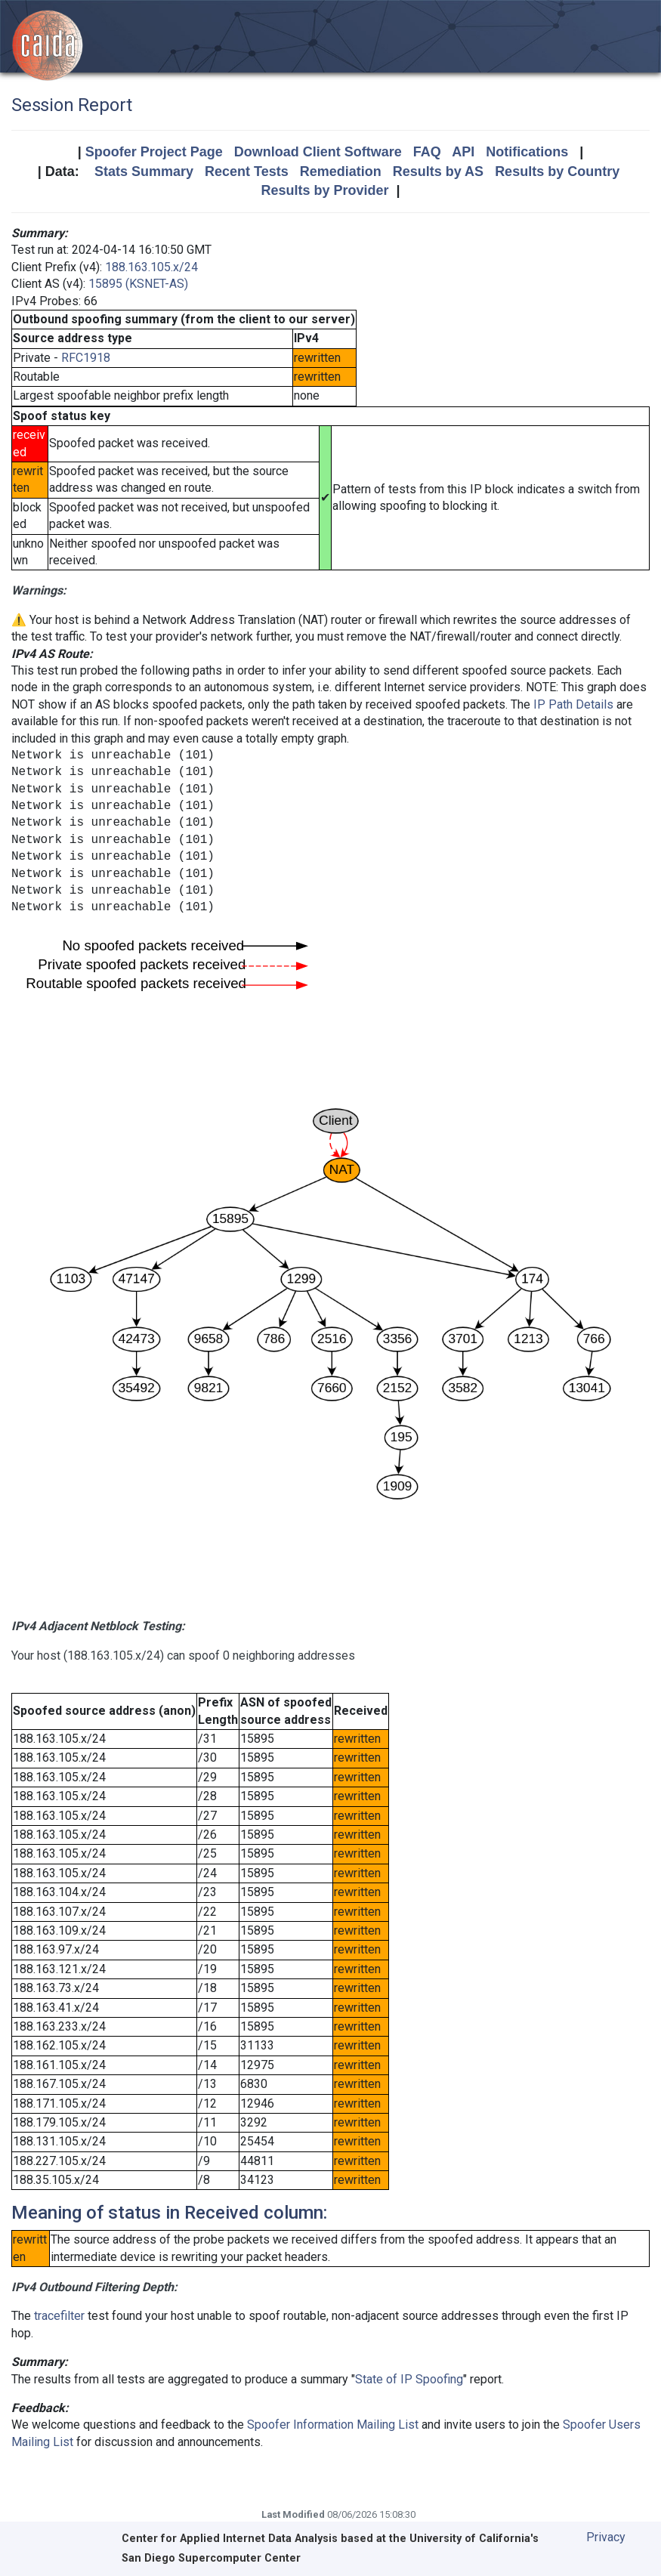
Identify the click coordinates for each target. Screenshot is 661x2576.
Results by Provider (324, 190)
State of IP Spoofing (409, 2379)
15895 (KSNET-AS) (138, 283)
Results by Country (557, 171)
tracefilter (59, 2316)
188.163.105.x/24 (151, 267)
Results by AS (438, 171)
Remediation (340, 171)
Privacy (605, 2537)
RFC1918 (85, 358)
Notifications (527, 151)
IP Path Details (573, 704)
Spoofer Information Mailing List (333, 2424)
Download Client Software (318, 151)
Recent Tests (247, 171)
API (463, 151)
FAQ (427, 151)
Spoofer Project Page (154, 151)
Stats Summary (143, 171)
